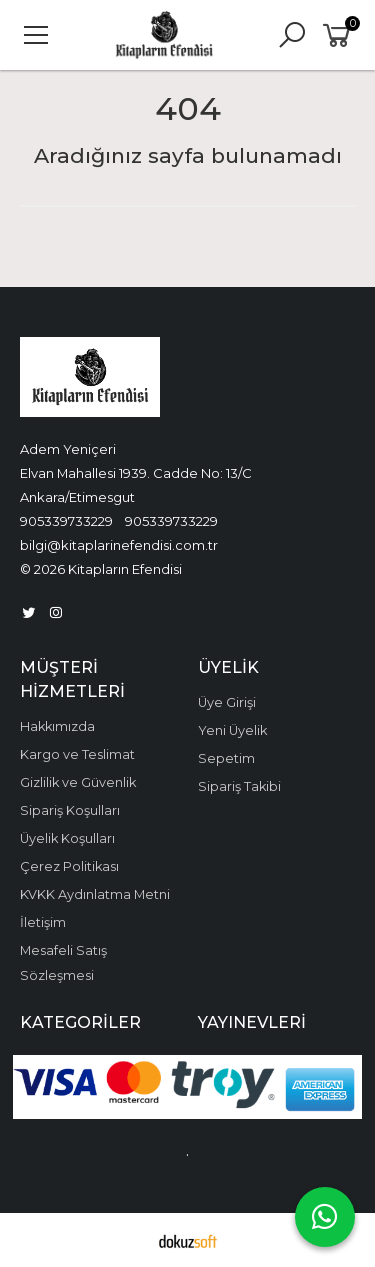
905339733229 (66, 521)
